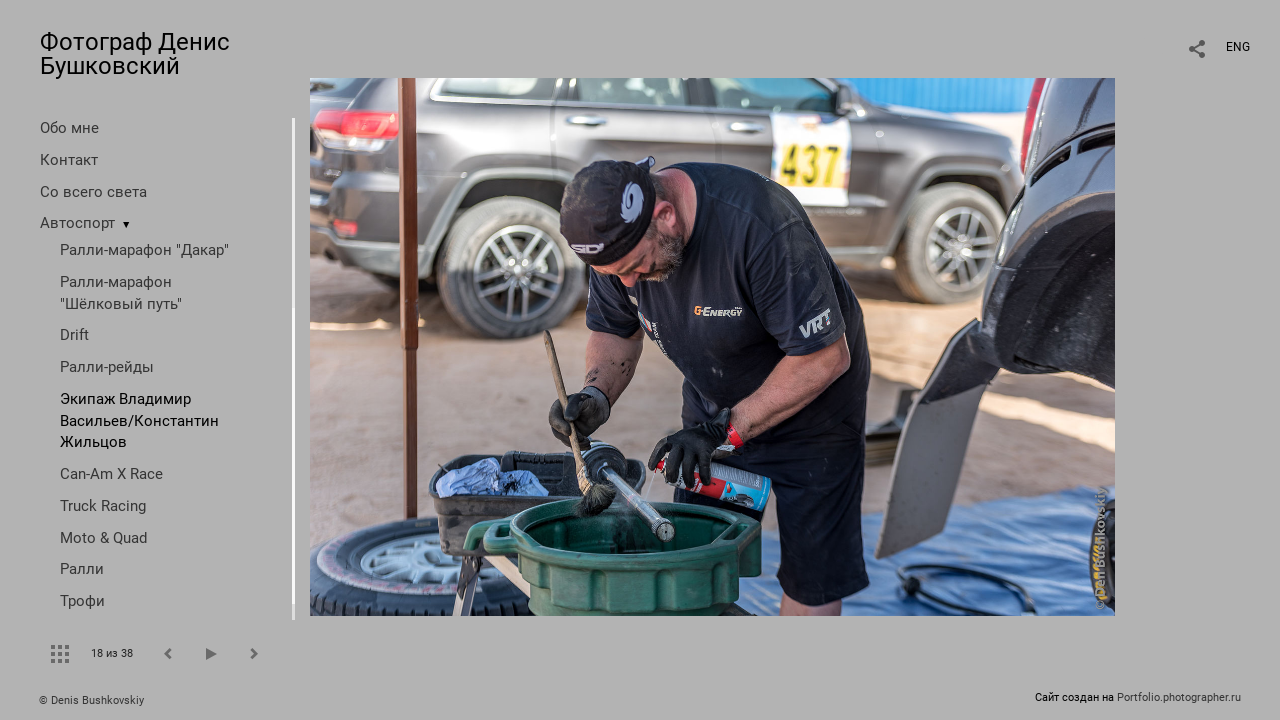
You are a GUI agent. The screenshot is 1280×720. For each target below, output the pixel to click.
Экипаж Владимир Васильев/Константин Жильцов (139, 421)
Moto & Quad (103, 538)
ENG (1238, 47)
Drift (74, 335)
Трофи (82, 601)
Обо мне (69, 128)
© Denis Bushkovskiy (91, 700)
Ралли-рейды (107, 367)
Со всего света (93, 192)
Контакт (69, 160)
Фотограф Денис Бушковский (135, 54)
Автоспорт (77, 223)
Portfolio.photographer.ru (1179, 697)
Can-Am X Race (111, 474)
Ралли (82, 569)
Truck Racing (103, 506)
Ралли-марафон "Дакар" (144, 250)
